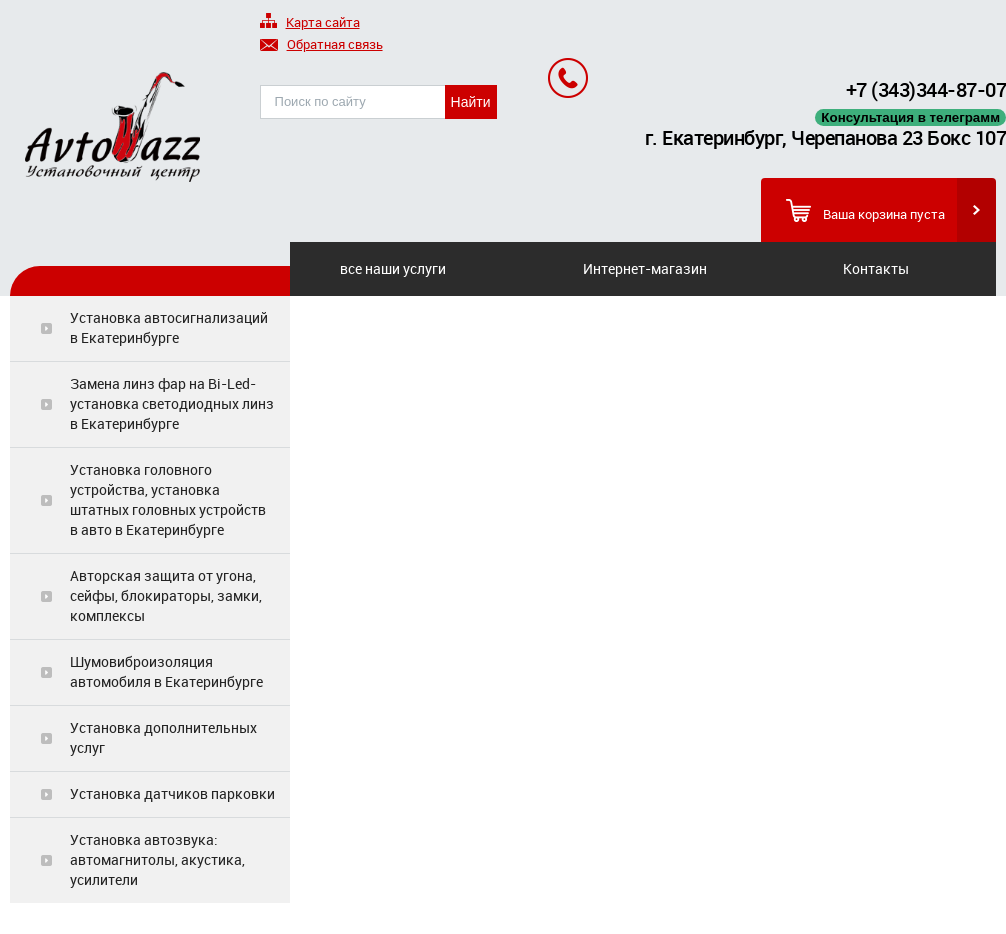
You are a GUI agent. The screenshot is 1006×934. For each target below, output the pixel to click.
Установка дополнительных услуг (163, 737)
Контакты (876, 268)
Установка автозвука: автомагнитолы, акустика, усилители (157, 859)
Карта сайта (310, 23)
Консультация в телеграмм (910, 117)
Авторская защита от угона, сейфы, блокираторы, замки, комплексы (166, 595)
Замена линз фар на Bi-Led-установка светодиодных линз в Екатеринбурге (172, 403)
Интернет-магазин (645, 268)
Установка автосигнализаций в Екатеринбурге (169, 327)
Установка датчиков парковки (172, 793)
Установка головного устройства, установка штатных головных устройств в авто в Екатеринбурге (168, 499)
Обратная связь (321, 45)
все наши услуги (393, 268)
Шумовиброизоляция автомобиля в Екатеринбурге (166, 671)
